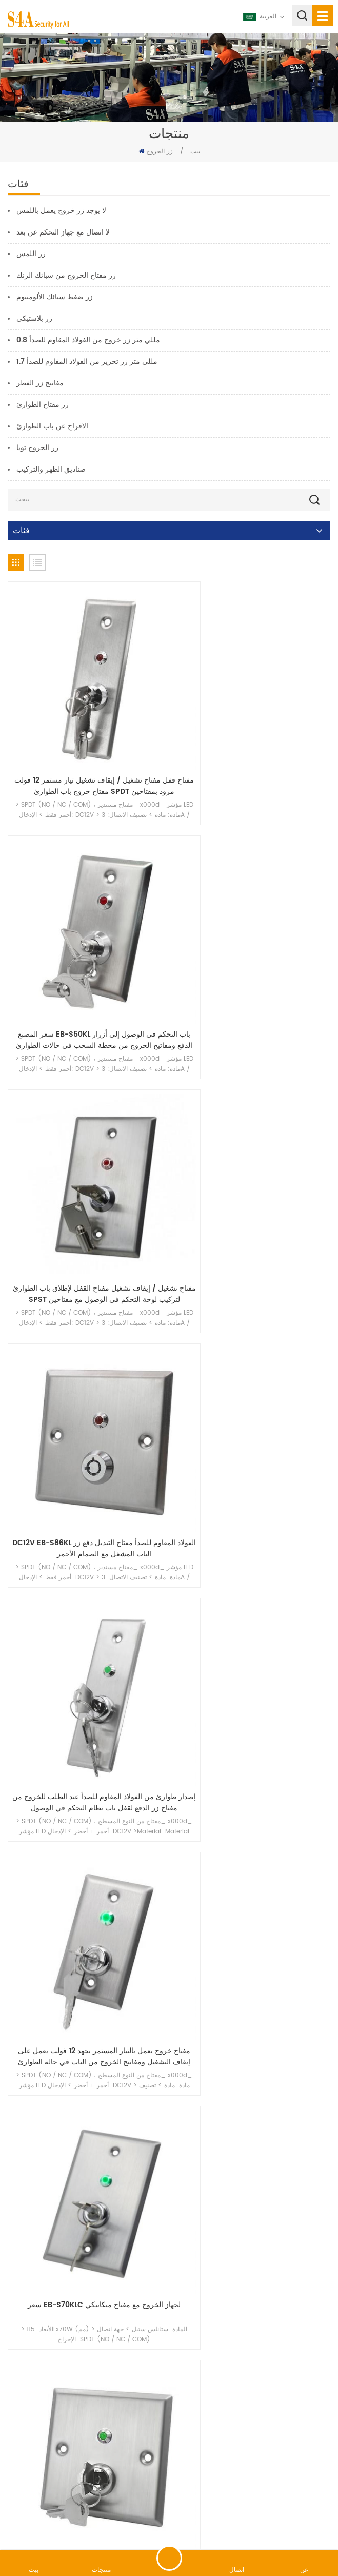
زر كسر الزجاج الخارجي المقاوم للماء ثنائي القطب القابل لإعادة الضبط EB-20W (86, 2053)
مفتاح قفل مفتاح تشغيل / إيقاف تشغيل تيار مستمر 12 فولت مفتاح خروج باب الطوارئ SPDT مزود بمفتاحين (85, 749)
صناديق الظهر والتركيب (51, 469)
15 (224, 2340)
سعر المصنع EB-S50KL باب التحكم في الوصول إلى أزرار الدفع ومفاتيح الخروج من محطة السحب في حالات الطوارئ (252, 749)
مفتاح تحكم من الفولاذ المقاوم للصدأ (252, 1613)
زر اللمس (31, 254)
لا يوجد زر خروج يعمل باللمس (61, 211)
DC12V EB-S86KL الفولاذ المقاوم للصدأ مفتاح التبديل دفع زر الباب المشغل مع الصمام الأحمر (252, 966)
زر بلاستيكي (34, 318)
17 (269, 2340)
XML (245, 2522)
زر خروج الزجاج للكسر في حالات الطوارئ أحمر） (252, 2053)
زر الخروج (159, 152)
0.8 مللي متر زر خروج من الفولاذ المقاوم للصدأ (88, 340)
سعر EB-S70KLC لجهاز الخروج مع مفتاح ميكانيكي (86, 1401)
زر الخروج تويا (37, 448)
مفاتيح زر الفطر (40, 383)
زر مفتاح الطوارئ (42, 405)
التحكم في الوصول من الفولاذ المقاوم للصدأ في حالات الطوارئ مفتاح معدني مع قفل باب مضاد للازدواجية (252, 1836)
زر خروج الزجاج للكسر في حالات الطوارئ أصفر (252, 2265)
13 (177, 2340)
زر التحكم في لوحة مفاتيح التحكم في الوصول (85, 1830)
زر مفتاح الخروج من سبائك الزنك (66, 275)
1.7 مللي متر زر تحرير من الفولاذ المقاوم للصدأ (86, 361)
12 (154, 2340)
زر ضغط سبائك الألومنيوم (54, 297)
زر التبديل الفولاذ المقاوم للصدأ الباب (85, 1613)
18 (292, 2340)
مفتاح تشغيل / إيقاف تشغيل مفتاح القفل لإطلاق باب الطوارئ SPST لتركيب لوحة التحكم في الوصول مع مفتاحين (85, 966)
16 (247, 2340)
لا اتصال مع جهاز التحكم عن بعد (63, 232)
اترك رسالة (169, 2558)
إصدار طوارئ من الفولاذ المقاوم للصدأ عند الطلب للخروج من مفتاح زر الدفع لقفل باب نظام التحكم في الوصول (85, 1184)
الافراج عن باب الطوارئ (52, 426)
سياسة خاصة (277, 2522)
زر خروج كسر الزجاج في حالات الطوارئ (86, 2265)
